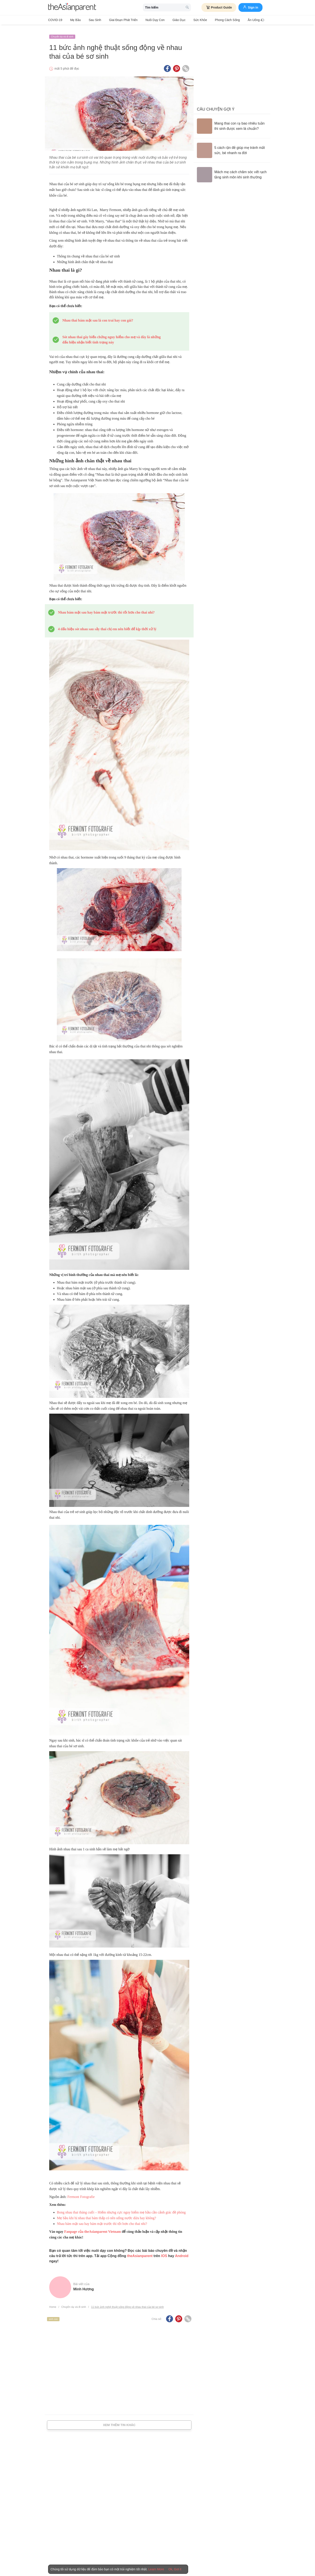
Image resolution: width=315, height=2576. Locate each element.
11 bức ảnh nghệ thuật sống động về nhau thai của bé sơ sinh (127, 2302)
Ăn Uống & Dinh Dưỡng (244, 20)
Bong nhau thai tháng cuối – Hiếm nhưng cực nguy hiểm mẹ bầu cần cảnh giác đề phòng (121, 2208)
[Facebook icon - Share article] (167, 64)
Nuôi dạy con (145, 20)
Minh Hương (83, 2285)
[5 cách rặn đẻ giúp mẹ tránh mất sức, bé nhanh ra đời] (232, 146)
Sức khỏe (185, 20)
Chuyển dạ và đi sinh (62, 32)
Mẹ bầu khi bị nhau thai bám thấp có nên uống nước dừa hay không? (106, 2213)
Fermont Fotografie (81, 2192)
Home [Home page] (52, 2302)
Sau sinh (90, 20)
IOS (164, 2251)
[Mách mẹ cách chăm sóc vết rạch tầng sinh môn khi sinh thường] (232, 170)
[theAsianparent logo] (72, 7)
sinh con (53, 2314)
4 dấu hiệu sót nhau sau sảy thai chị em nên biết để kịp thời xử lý (107, 624)
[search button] (187, 7)
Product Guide (219, 7)
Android (181, 2251)
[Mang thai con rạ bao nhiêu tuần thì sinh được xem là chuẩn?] (232, 121)
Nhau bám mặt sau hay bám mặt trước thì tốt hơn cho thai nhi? (106, 608)
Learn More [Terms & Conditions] (156, 2569)
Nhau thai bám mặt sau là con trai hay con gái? (97, 316)
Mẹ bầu (73, 20)
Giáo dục (166, 20)
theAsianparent (139, 2251)
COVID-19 (55, 20)
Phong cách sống (210, 20)
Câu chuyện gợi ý (215, 105)
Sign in (250, 7)
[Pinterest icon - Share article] (176, 64)
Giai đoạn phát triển (116, 20)
